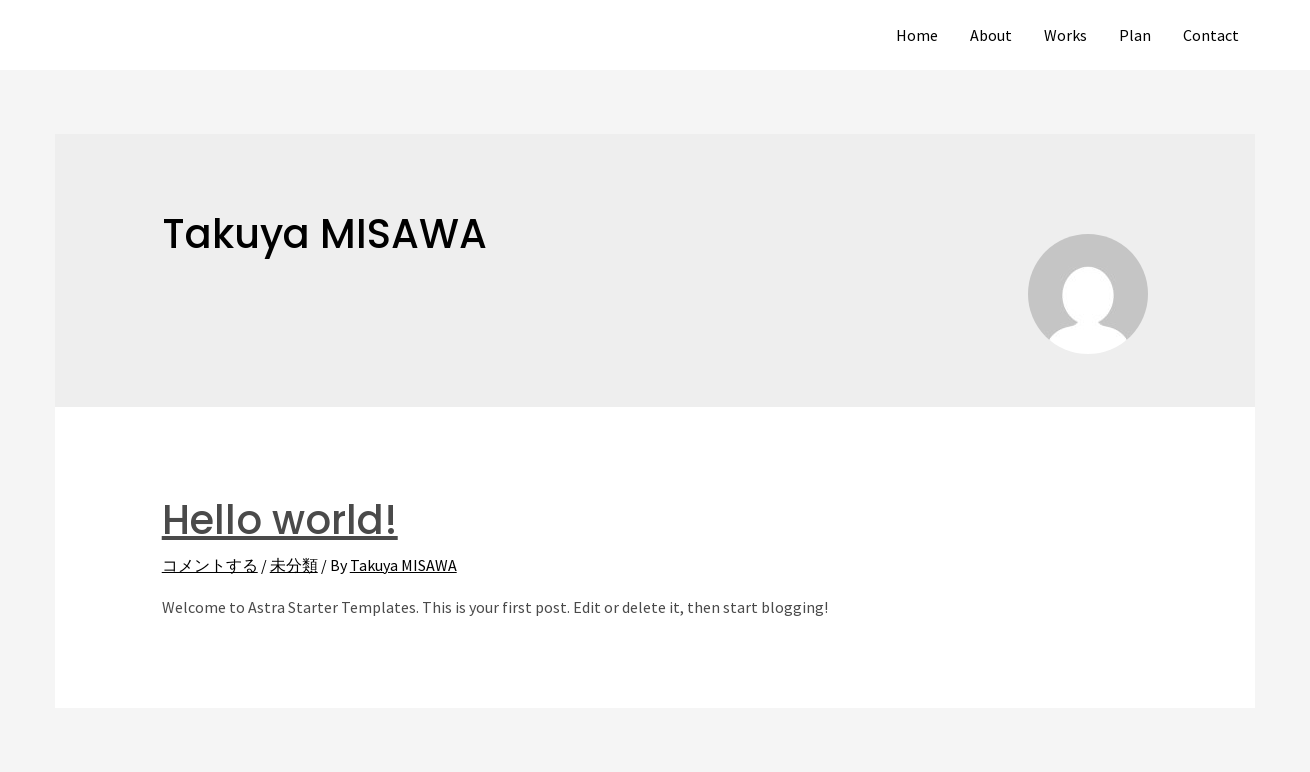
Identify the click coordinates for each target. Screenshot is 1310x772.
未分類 (294, 565)
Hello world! (280, 520)
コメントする (210, 565)
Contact (1211, 35)
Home (917, 35)
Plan (1135, 35)
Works (1065, 35)
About (991, 35)
